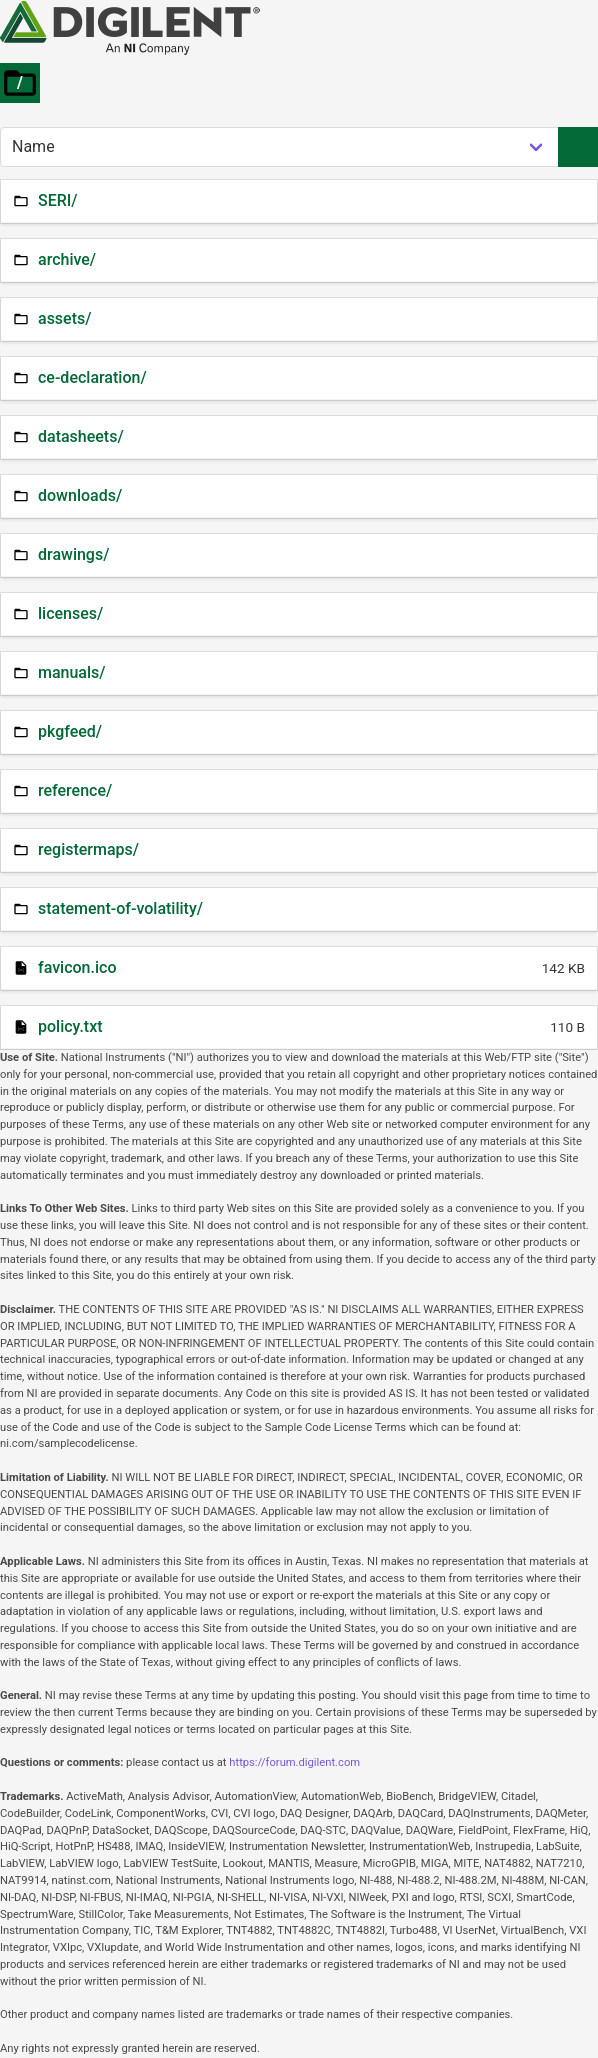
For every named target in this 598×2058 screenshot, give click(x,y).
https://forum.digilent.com (294, 1762)
